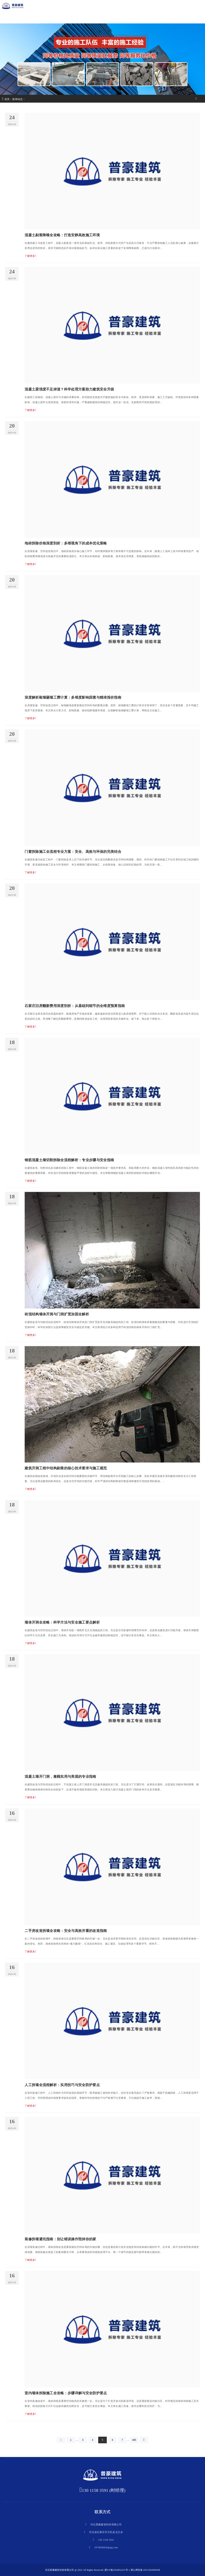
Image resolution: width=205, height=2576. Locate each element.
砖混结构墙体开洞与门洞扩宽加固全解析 (57, 1314)
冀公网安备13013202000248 (145, 2570)
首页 (7, 99)
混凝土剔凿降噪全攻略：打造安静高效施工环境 (62, 235)
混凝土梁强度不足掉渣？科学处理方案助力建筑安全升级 (69, 389)
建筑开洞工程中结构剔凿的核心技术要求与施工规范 (66, 1468)
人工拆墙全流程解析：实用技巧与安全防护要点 (62, 2085)
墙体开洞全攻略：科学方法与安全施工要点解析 (62, 1622)
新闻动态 (17, 99)
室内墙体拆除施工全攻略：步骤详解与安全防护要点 (66, 2393)
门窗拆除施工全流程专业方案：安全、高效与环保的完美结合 (73, 852)
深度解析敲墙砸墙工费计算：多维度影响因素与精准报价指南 (73, 697)
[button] (102, 88)
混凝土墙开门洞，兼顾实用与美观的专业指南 (60, 1776)
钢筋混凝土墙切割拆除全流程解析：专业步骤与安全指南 (69, 1160)
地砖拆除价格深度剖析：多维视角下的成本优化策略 (66, 543)
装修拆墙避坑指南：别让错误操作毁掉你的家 (60, 2239)
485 (134, 2440)
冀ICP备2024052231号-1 (117, 2570)
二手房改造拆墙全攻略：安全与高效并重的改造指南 (66, 1931)
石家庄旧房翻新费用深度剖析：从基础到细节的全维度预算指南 (75, 1006)
